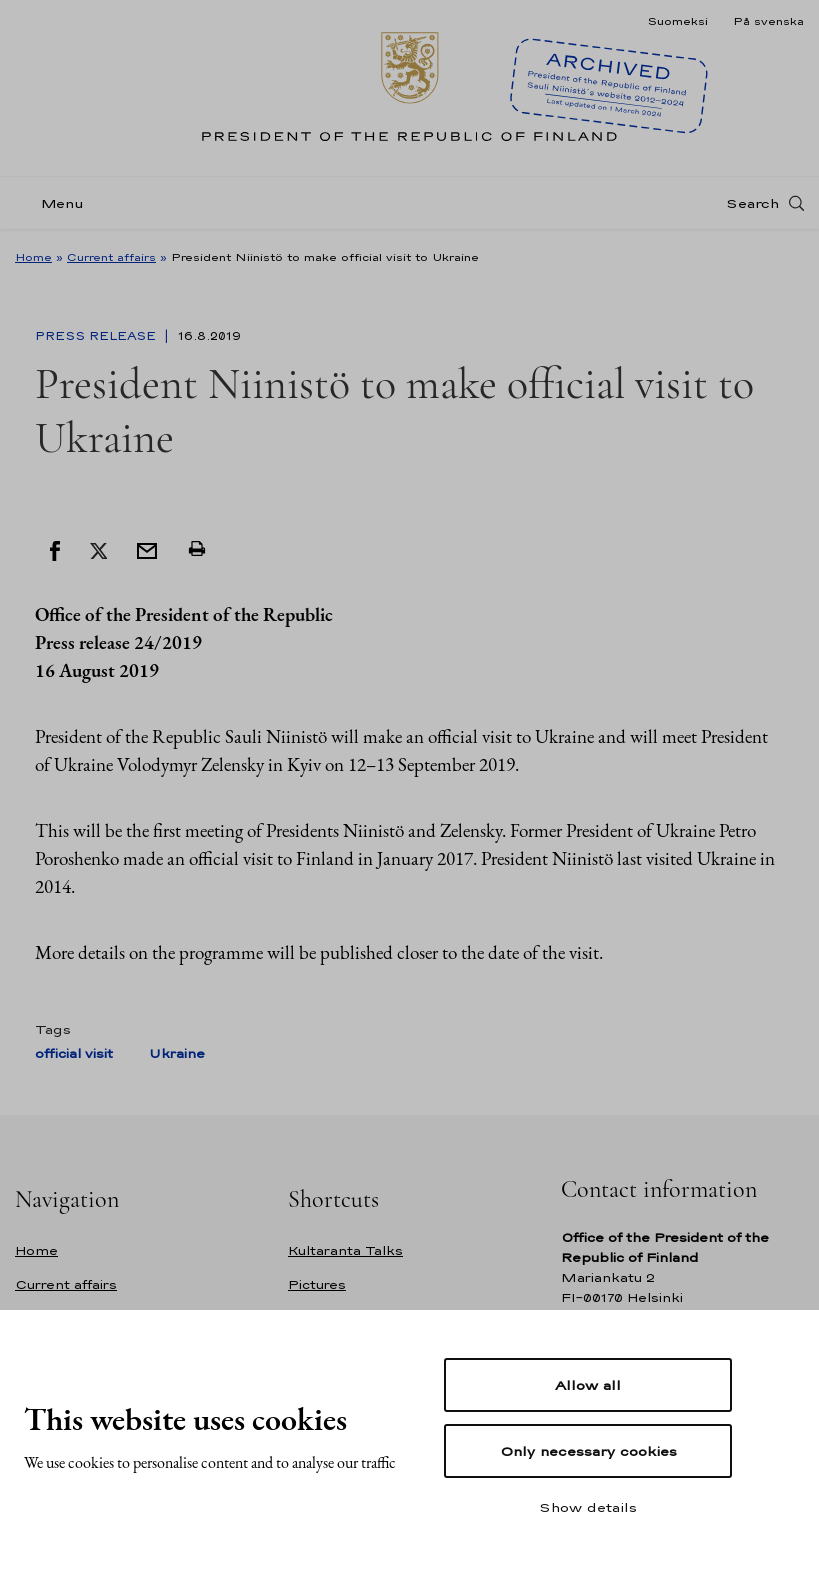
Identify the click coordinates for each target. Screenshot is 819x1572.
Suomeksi (677, 21)
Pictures (317, 1284)
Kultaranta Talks (345, 1250)
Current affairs (111, 257)
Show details (588, 1507)
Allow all (588, 1385)
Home (33, 257)
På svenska (768, 21)
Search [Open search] (752, 203)
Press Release (97, 336)
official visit (74, 1053)
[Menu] (55, 203)
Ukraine (177, 1053)
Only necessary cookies (588, 1451)
